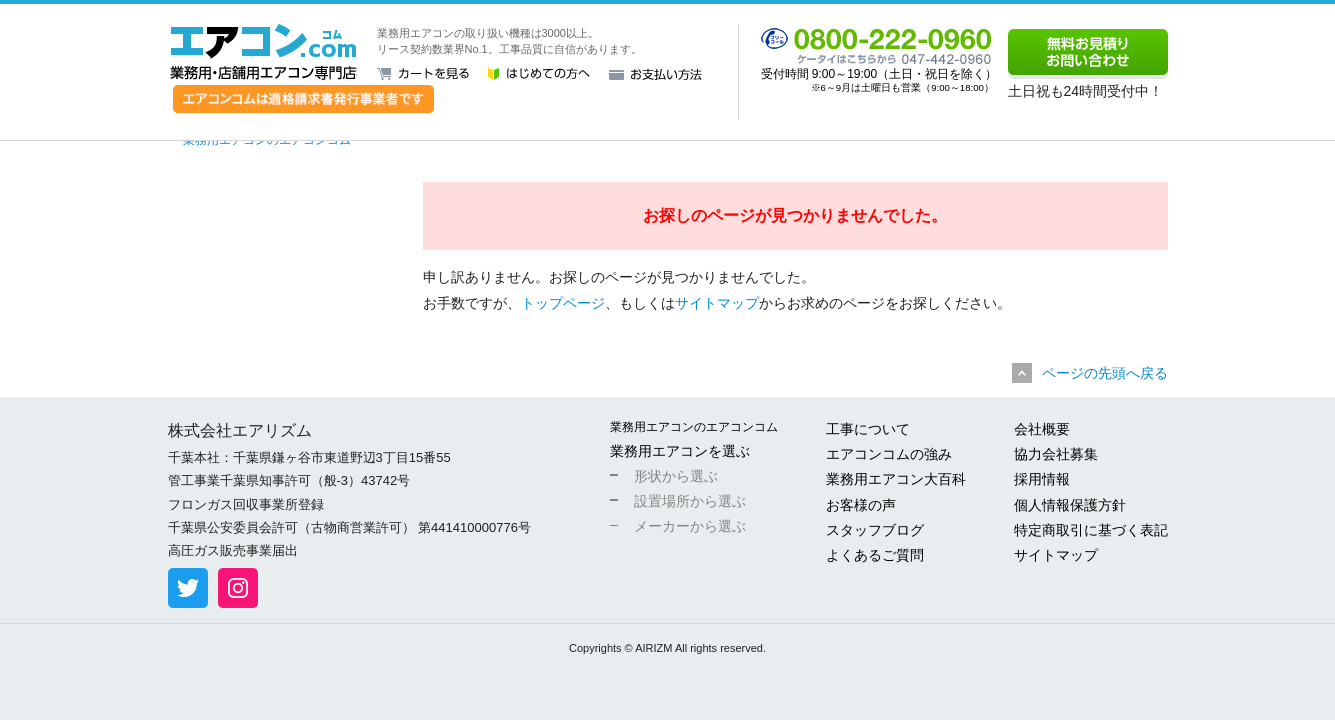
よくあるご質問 (875, 555)
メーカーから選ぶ (690, 526)
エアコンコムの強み (889, 454)
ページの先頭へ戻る (1105, 373)
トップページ (563, 303)
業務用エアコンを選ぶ (680, 451)
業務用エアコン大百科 (896, 479)
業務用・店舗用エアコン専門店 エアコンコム (263, 52)
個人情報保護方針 (1070, 505)
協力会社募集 (1056, 454)
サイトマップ (717, 303)
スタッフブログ (875, 530)
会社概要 (1042, 429)
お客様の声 (861, 505)
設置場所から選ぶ (690, 501)
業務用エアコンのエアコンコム (694, 427)
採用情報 (1042, 479)
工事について (868, 429)
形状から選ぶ (676, 476)
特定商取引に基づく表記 (1091, 530)
